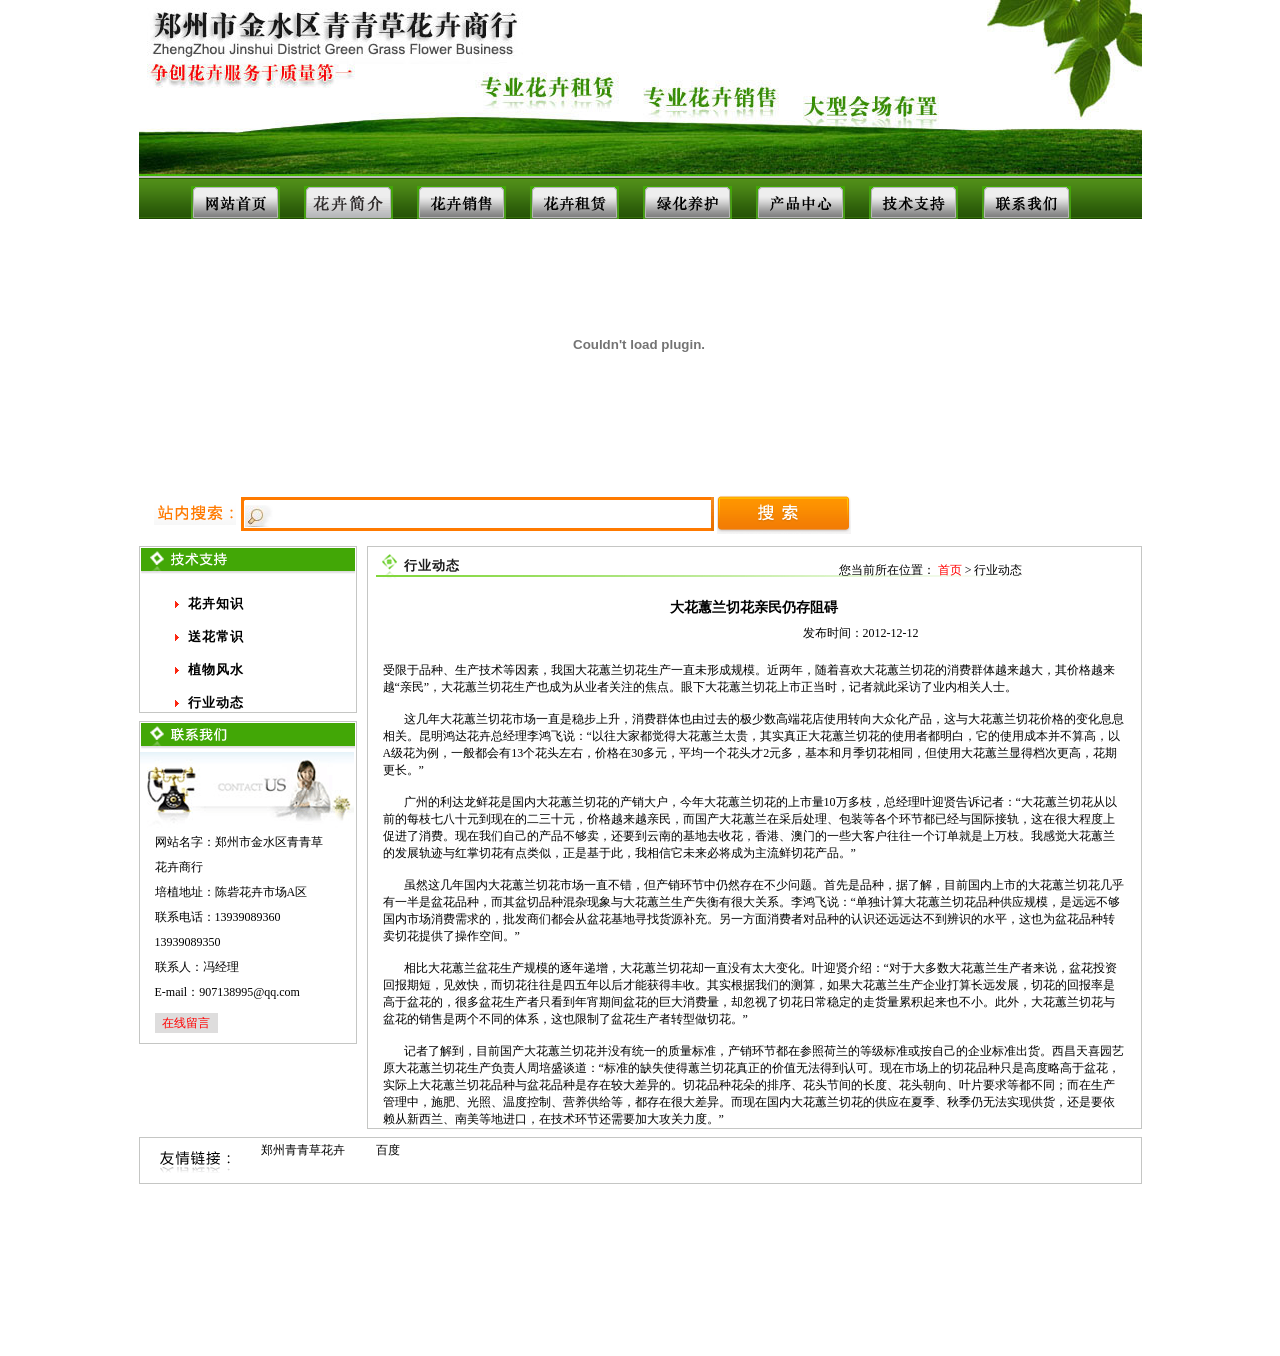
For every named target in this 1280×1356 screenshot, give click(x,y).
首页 (950, 570)
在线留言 (186, 1023)
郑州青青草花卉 (303, 1150)
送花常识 (216, 636)
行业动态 (216, 702)
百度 (388, 1150)
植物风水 (216, 669)
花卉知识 (216, 603)
